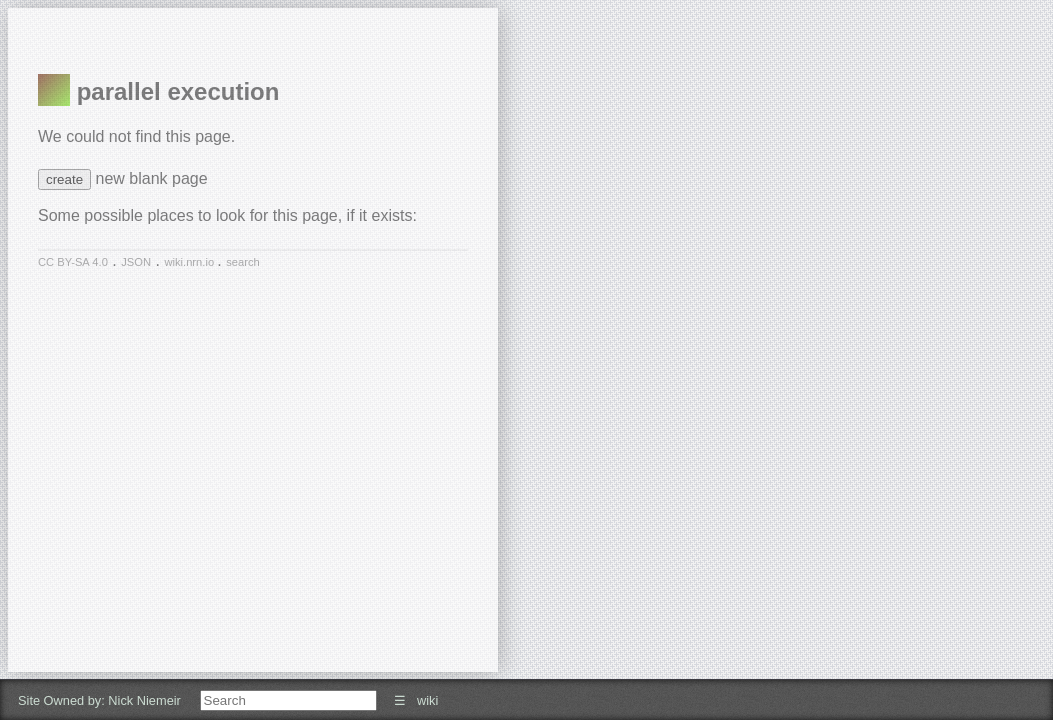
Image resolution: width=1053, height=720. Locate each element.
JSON (136, 262)
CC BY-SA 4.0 (73, 262)
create (64, 179)
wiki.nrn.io (190, 262)
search (243, 262)
